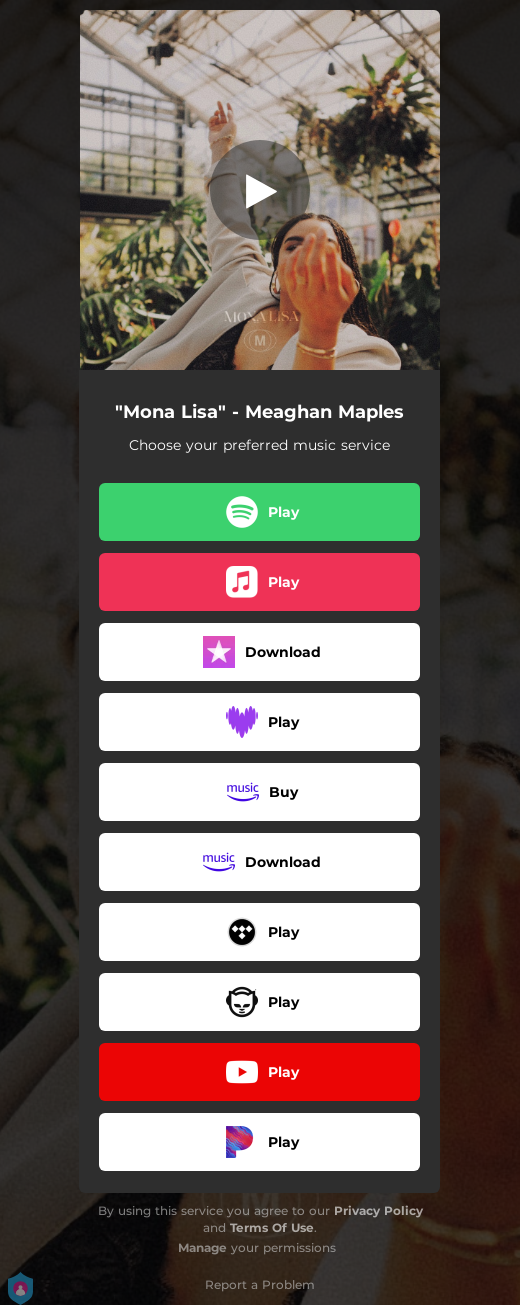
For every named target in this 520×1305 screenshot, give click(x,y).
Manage (202, 1247)
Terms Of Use (272, 1227)
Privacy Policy (378, 1210)
